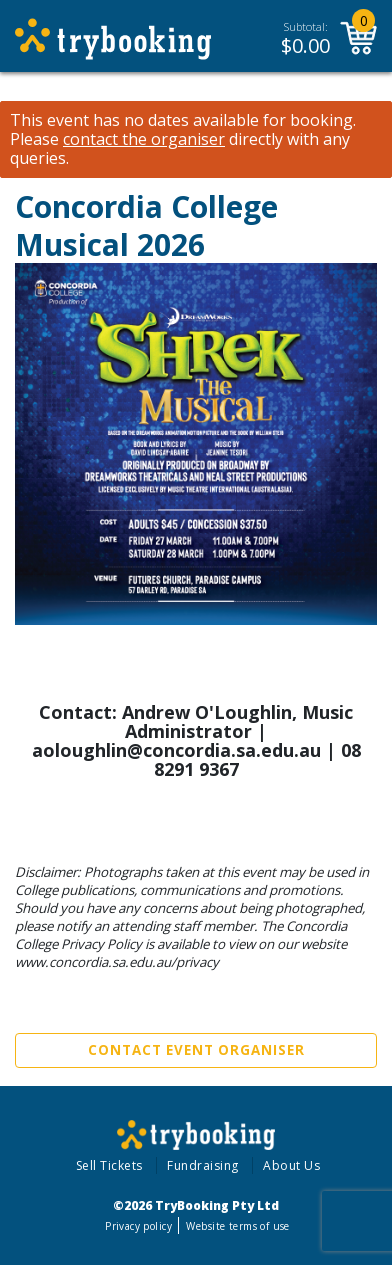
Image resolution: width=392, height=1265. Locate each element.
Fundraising (203, 1165)
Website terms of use (237, 1226)
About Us (291, 1165)
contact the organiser (144, 139)
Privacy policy (138, 1226)
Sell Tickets (109, 1165)
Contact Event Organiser (196, 1050)
